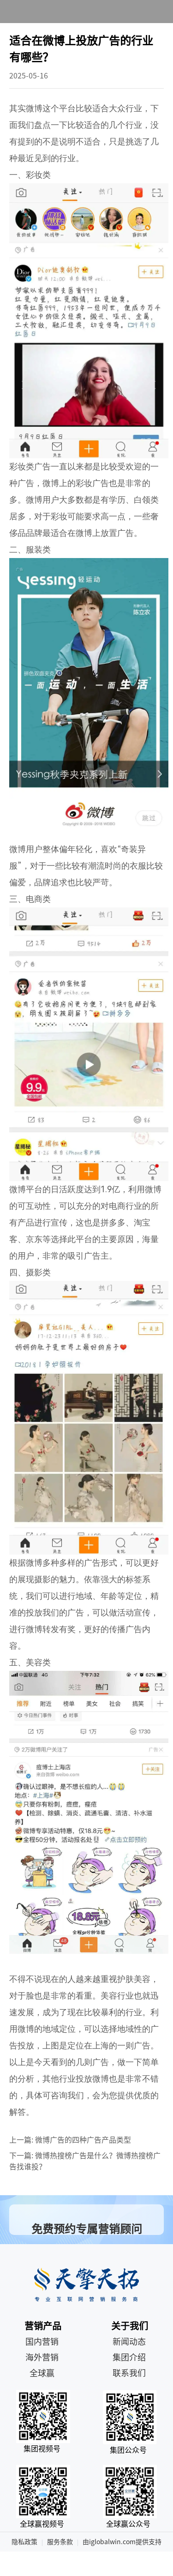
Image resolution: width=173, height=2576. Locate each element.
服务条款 (60, 2542)
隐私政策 (24, 2542)
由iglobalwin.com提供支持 (122, 2542)
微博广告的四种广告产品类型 (83, 2140)
